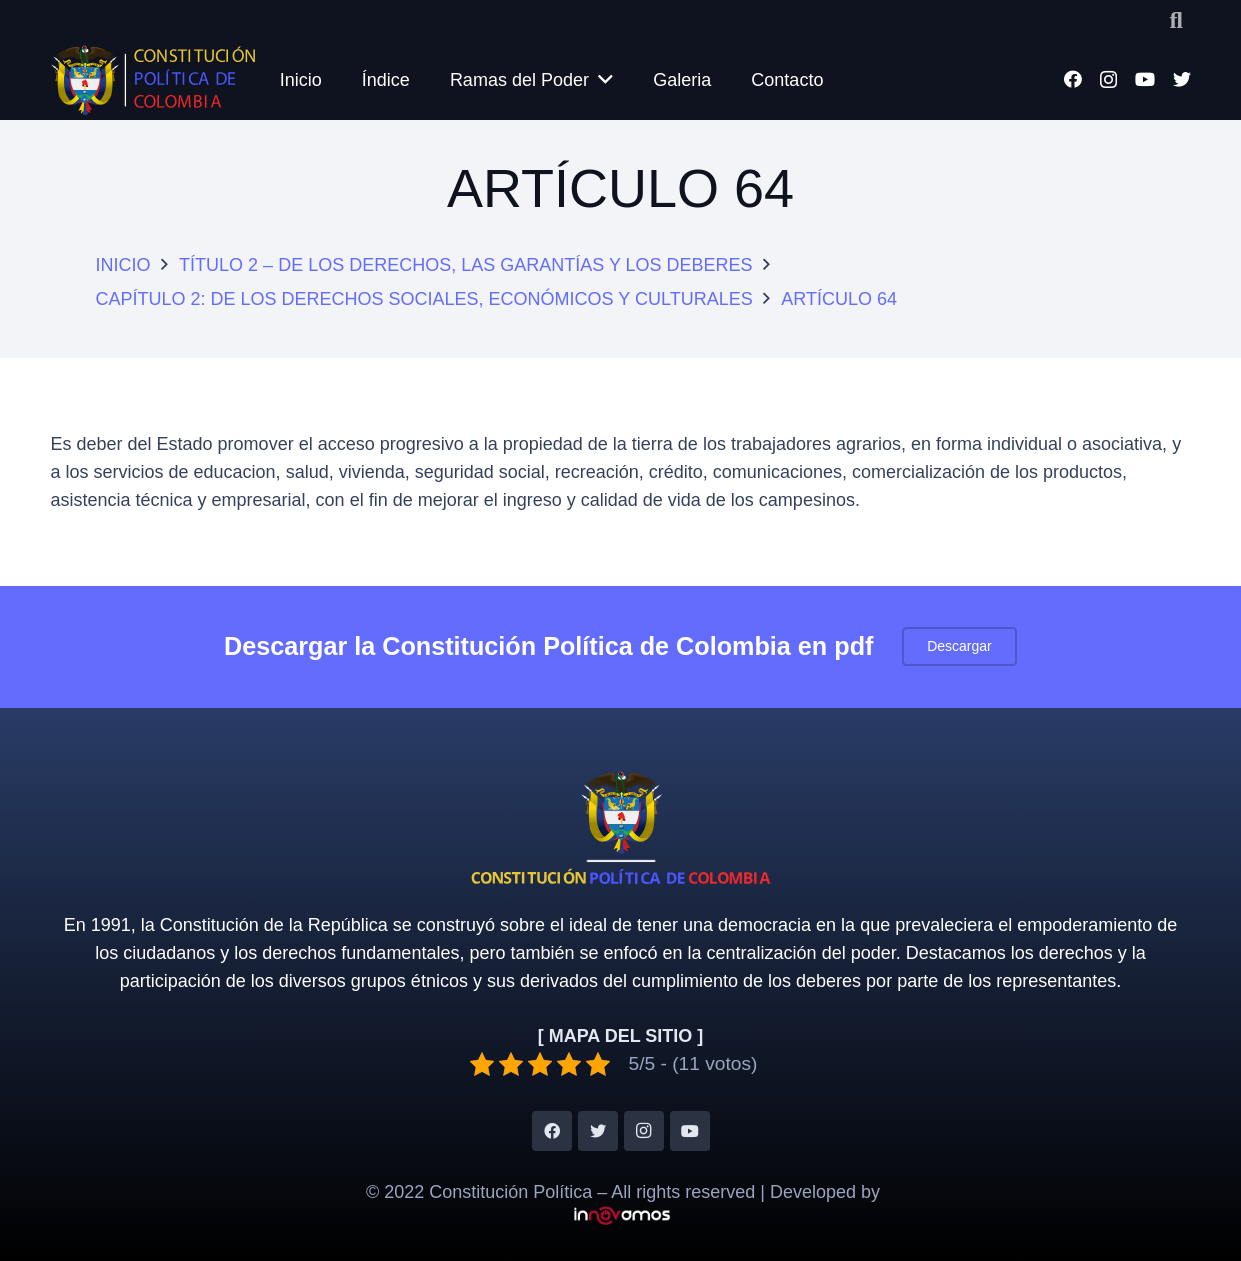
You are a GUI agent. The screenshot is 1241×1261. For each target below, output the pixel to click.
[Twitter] (1182, 79)
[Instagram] (1108, 80)
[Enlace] (153, 80)
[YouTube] (1145, 79)
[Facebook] (1073, 79)
